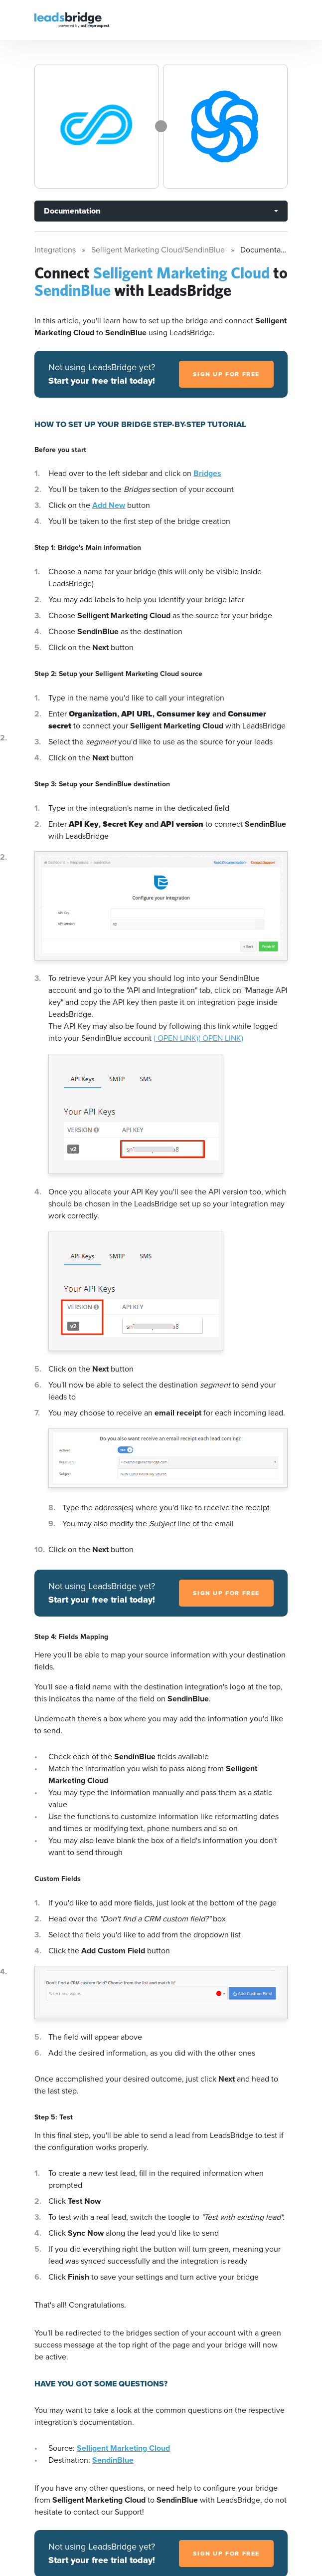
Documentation (72, 211)
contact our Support (107, 2512)
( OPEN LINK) (176, 1038)
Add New (108, 505)
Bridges (207, 473)
